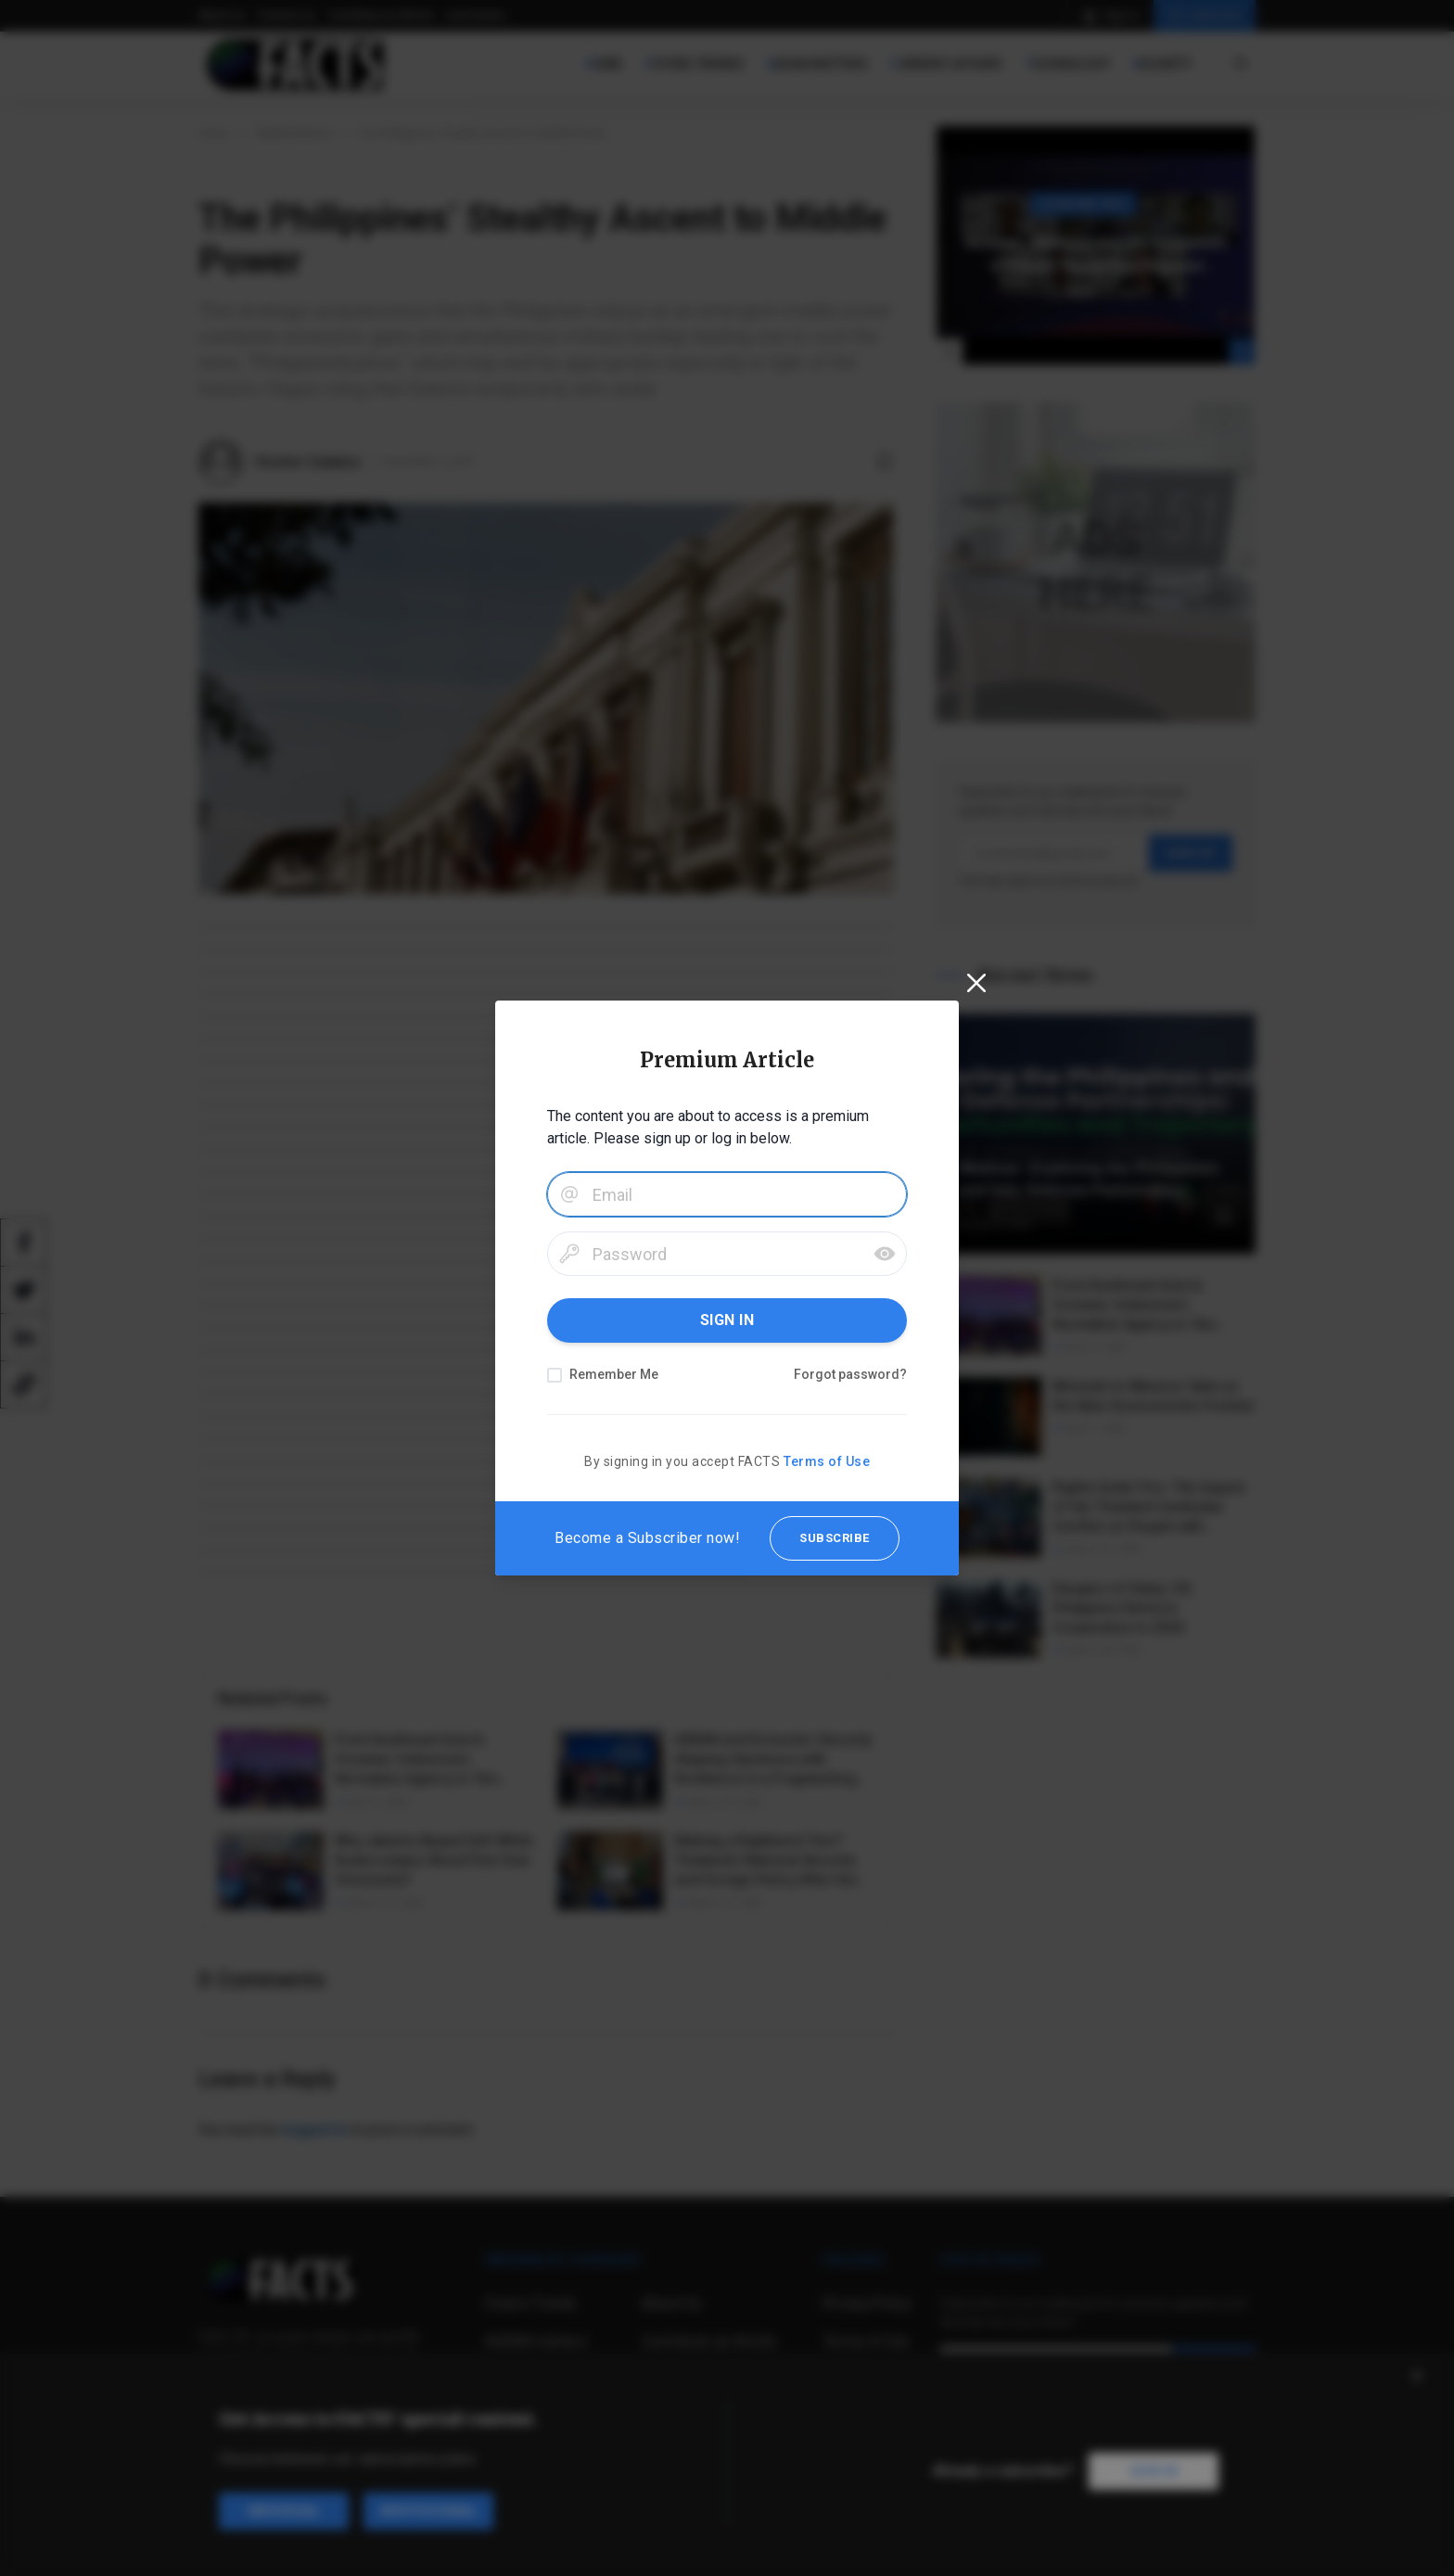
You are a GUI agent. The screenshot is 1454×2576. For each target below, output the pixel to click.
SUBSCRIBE (834, 1538)
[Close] (976, 983)
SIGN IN (727, 1320)
